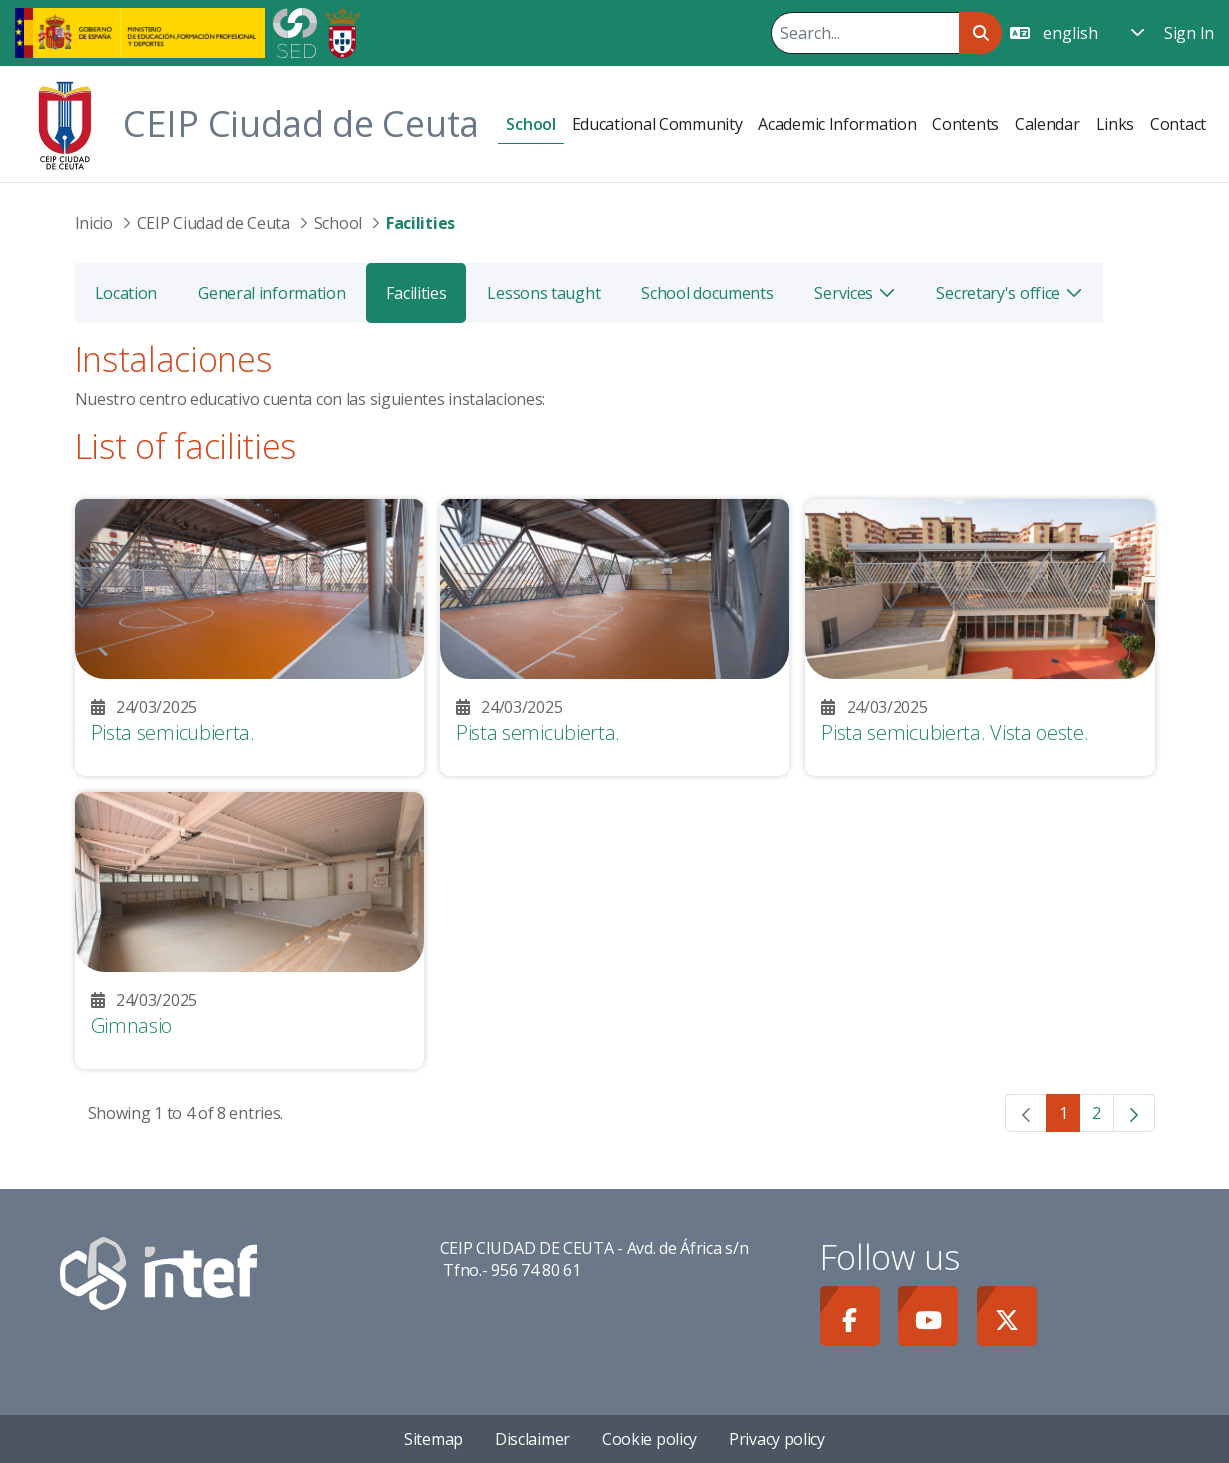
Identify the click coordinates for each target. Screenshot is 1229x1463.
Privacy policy (777, 1439)
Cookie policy (649, 1439)
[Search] (865, 33)
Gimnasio (132, 1025)
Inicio (94, 223)
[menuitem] (530, 124)
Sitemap (433, 1439)
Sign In (1189, 33)
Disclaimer (532, 1439)
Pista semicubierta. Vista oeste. (954, 732)
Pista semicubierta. (173, 732)
